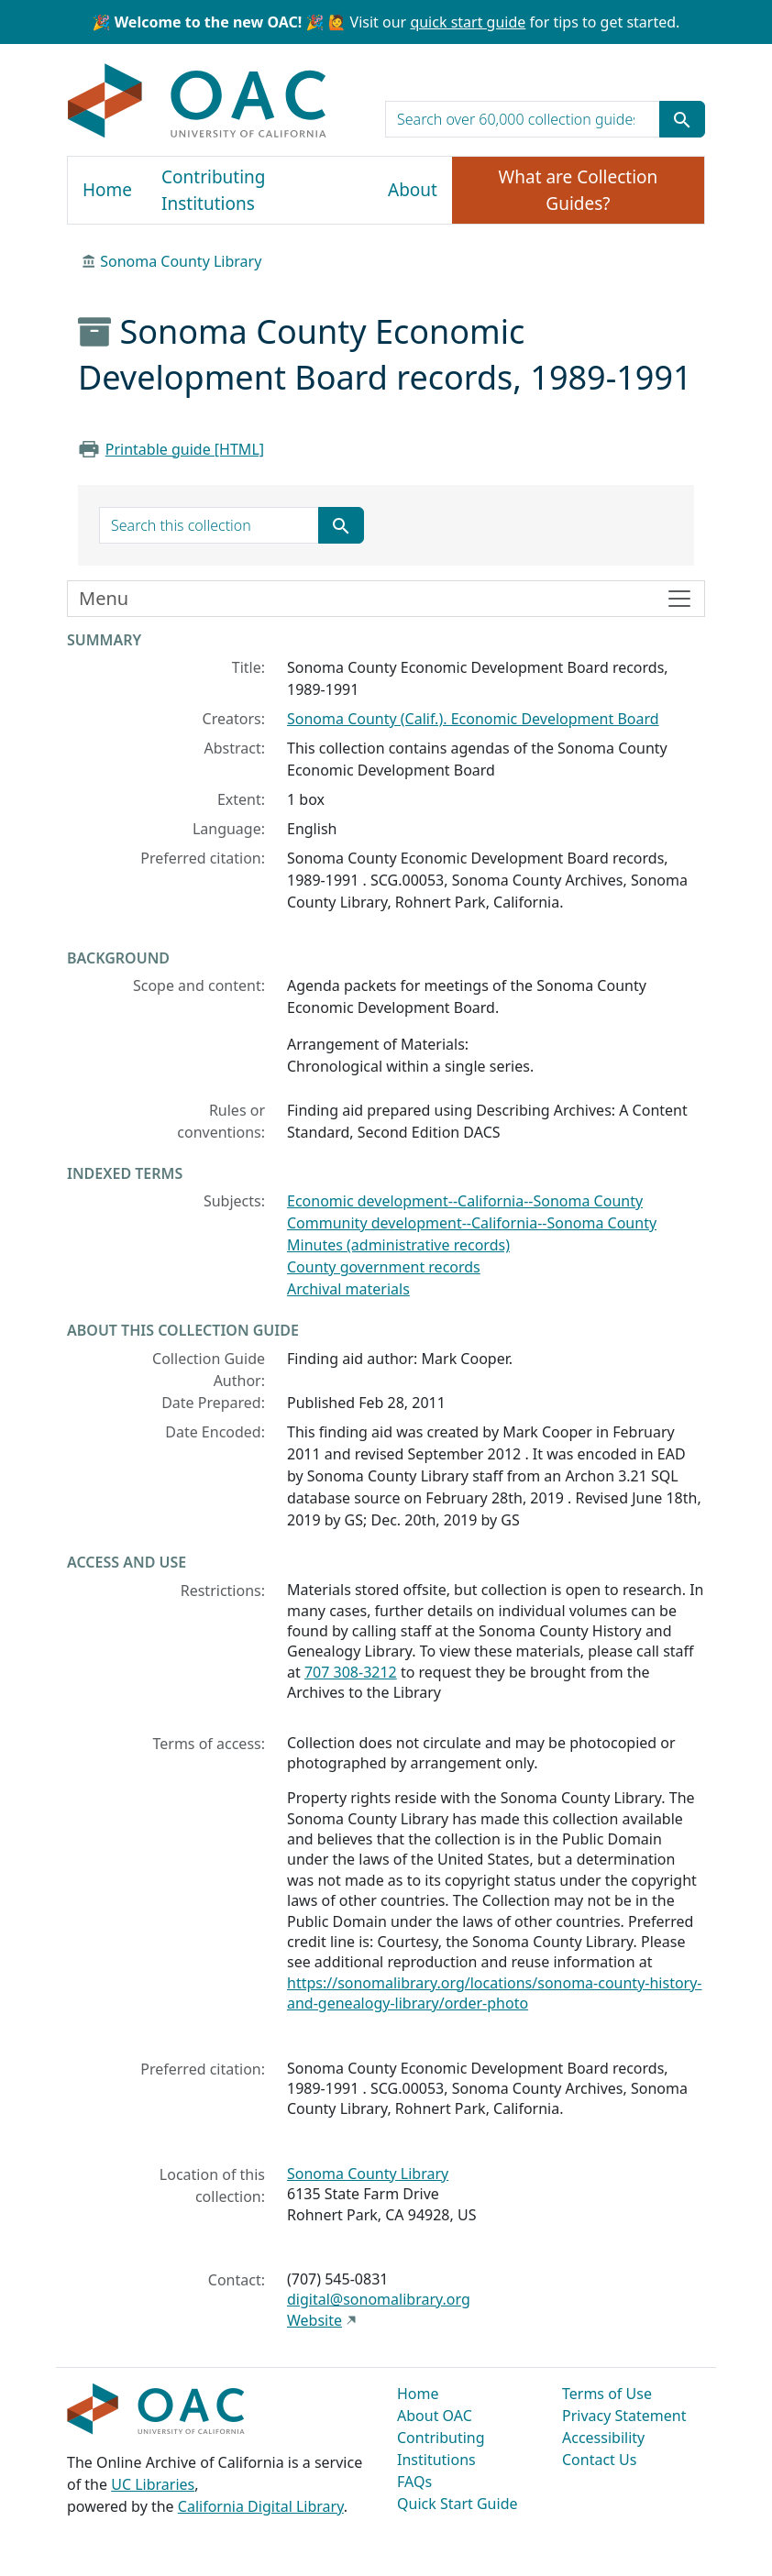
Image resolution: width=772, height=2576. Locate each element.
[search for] (522, 119)
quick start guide (467, 22)
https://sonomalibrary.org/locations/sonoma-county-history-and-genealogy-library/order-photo (494, 1993)
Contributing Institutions (213, 190)
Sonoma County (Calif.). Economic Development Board (473, 719)
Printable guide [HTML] (184, 449)
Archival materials (348, 1289)
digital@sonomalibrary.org (378, 2299)
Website (314, 2320)
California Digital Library (261, 2506)
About (412, 190)
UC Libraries (152, 2484)
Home (107, 190)
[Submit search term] (682, 119)
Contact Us (599, 2459)
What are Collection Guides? (578, 190)
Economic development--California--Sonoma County (465, 1201)
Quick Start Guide (457, 2503)
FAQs (414, 2481)
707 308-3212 (350, 1672)
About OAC (434, 2415)
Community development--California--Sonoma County (471, 1223)
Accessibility (603, 2437)
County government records (383, 1267)
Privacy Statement (624, 2415)
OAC (197, 101)
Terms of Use (607, 2393)
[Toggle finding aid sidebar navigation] (386, 598)
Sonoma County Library (180, 261)
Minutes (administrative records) (398, 1245)
